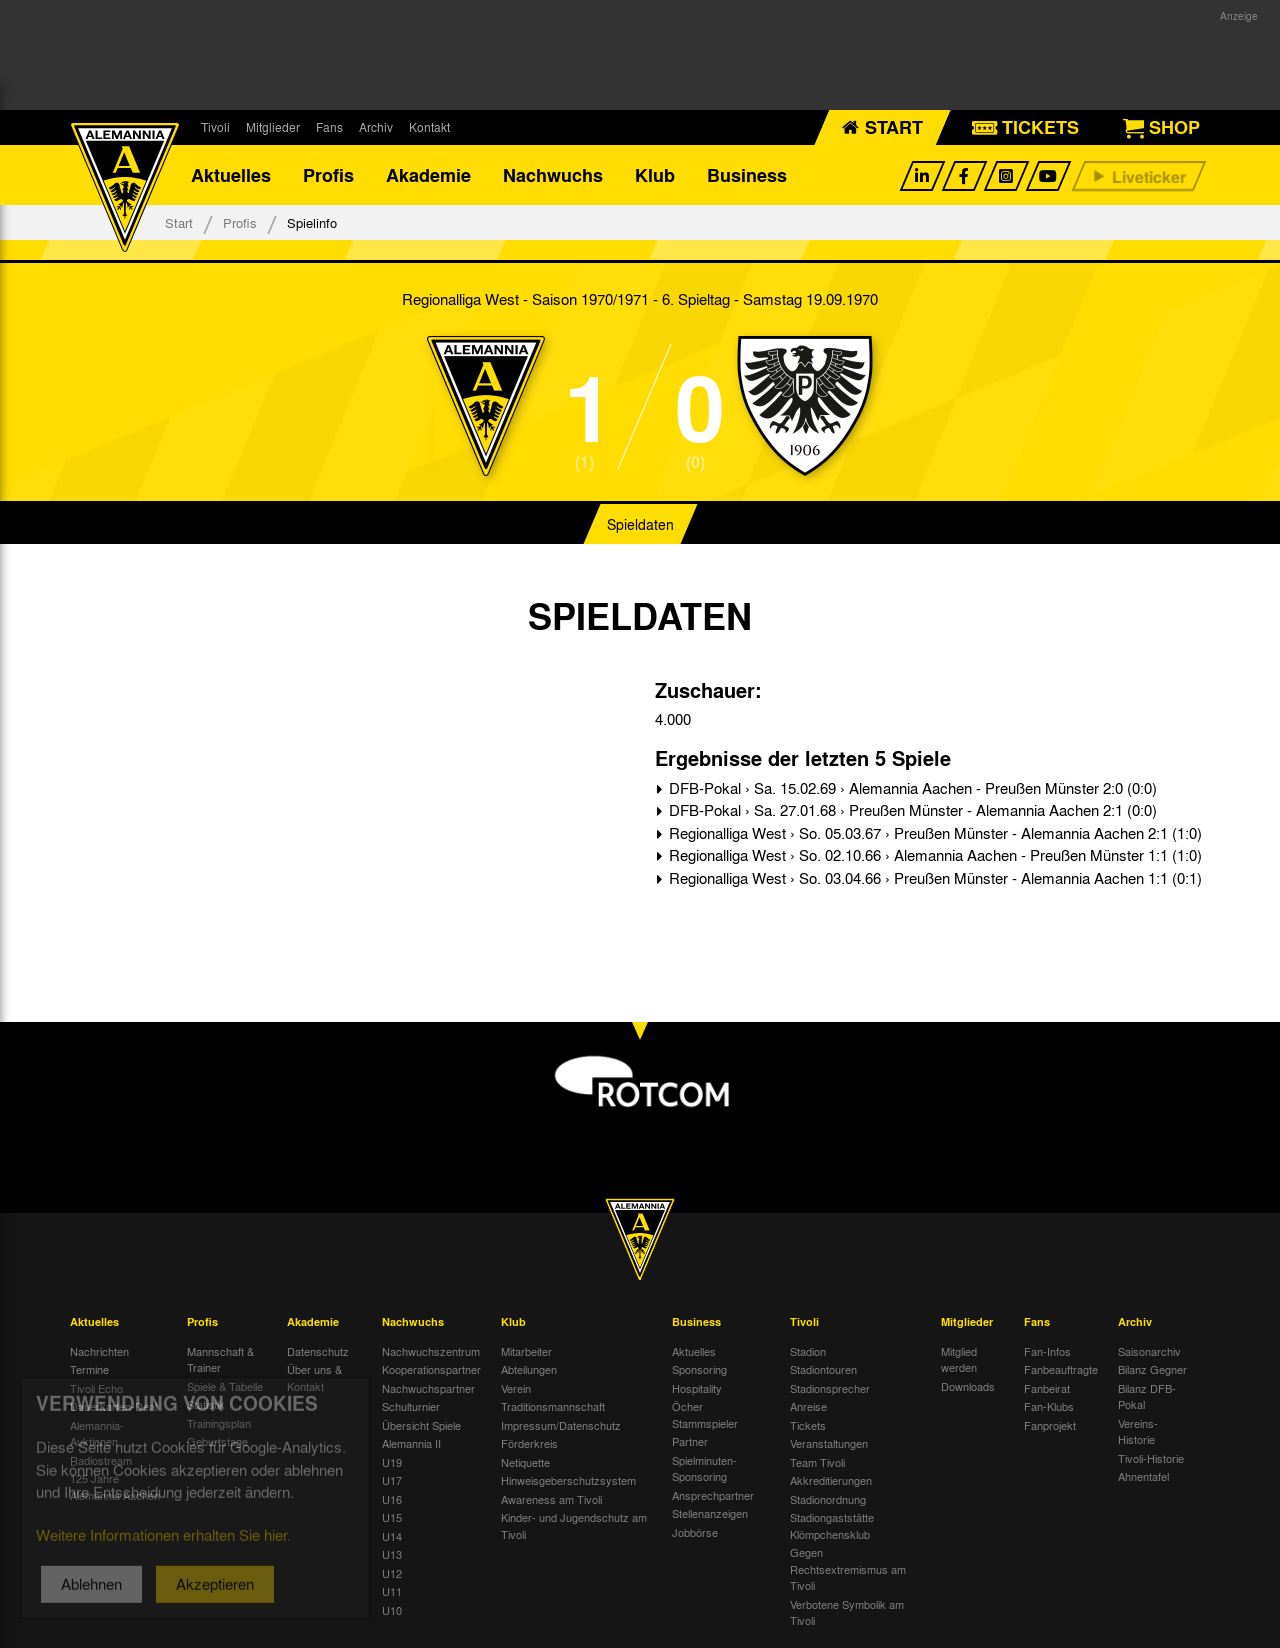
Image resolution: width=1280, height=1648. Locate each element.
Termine (89, 1369)
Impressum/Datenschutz (561, 1425)
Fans (329, 127)
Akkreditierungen (831, 1480)
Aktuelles (231, 175)
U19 (392, 1462)
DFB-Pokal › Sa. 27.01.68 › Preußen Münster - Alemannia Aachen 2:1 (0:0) (911, 810)
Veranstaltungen (829, 1443)
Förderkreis (529, 1443)
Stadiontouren (823, 1369)
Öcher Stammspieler (705, 1414)
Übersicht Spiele (421, 1425)
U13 (392, 1554)
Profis (328, 175)
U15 (392, 1517)
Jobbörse (695, 1532)
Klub (655, 175)
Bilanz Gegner (1152, 1369)
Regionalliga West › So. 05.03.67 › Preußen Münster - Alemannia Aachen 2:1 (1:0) (933, 833)
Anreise (808, 1406)
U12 (392, 1573)
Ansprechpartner (713, 1495)
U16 (392, 1499)
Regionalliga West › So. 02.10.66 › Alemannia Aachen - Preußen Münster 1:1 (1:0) (933, 855)
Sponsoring (699, 1369)
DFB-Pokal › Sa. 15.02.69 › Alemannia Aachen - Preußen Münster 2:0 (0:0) (911, 788)
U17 (392, 1480)
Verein (516, 1388)
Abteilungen (529, 1369)
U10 (392, 1610)
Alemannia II (411, 1443)
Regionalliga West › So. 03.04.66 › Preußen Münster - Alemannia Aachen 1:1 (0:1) (933, 878)
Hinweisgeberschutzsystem (568, 1480)
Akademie (428, 175)
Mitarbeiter (526, 1351)
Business (747, 175)
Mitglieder (273, 127)
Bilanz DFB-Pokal (1147, 1396)
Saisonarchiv (1149, 1351)
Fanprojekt (1050, 1425)
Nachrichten (99, 1351)
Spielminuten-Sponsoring (704, 1468)
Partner (690, 1441)
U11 (392, 1591)
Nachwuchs (553, 175)
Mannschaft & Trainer (220, 1359)
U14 (392, 1536)
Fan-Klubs (1049, 1406)
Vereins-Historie (1138, 1431)
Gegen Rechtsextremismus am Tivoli (848, 1568)
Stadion (808, 1351)
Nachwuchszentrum (431, 1351)
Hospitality (697, 1388)
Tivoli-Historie (1151, 1458)
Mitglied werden (959, 1359)
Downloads (968, 1386)
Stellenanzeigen (710, 1513)
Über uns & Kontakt (314, 1377)
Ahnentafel (1143, 1476)
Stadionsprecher (830, 1388)
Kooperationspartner (431, 1369)
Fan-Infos (1047, 1351)
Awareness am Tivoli (551, 1499)
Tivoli (215, 127)
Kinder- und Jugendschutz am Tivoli (574, 1525)
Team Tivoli (817, 1462)
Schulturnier (411, 1406)
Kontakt (429, 127)
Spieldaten (640, 524)
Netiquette (525, 1462)
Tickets (808, 1425)
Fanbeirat (1047, 1388)
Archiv (376, 127)
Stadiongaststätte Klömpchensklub (832, 1525)
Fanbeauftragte (1061, 1369)
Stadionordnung (828, 1499)
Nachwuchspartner (428, 1388)
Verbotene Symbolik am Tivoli (847, 1612)
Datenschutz (318, 1351)
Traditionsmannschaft (553, 1406)
